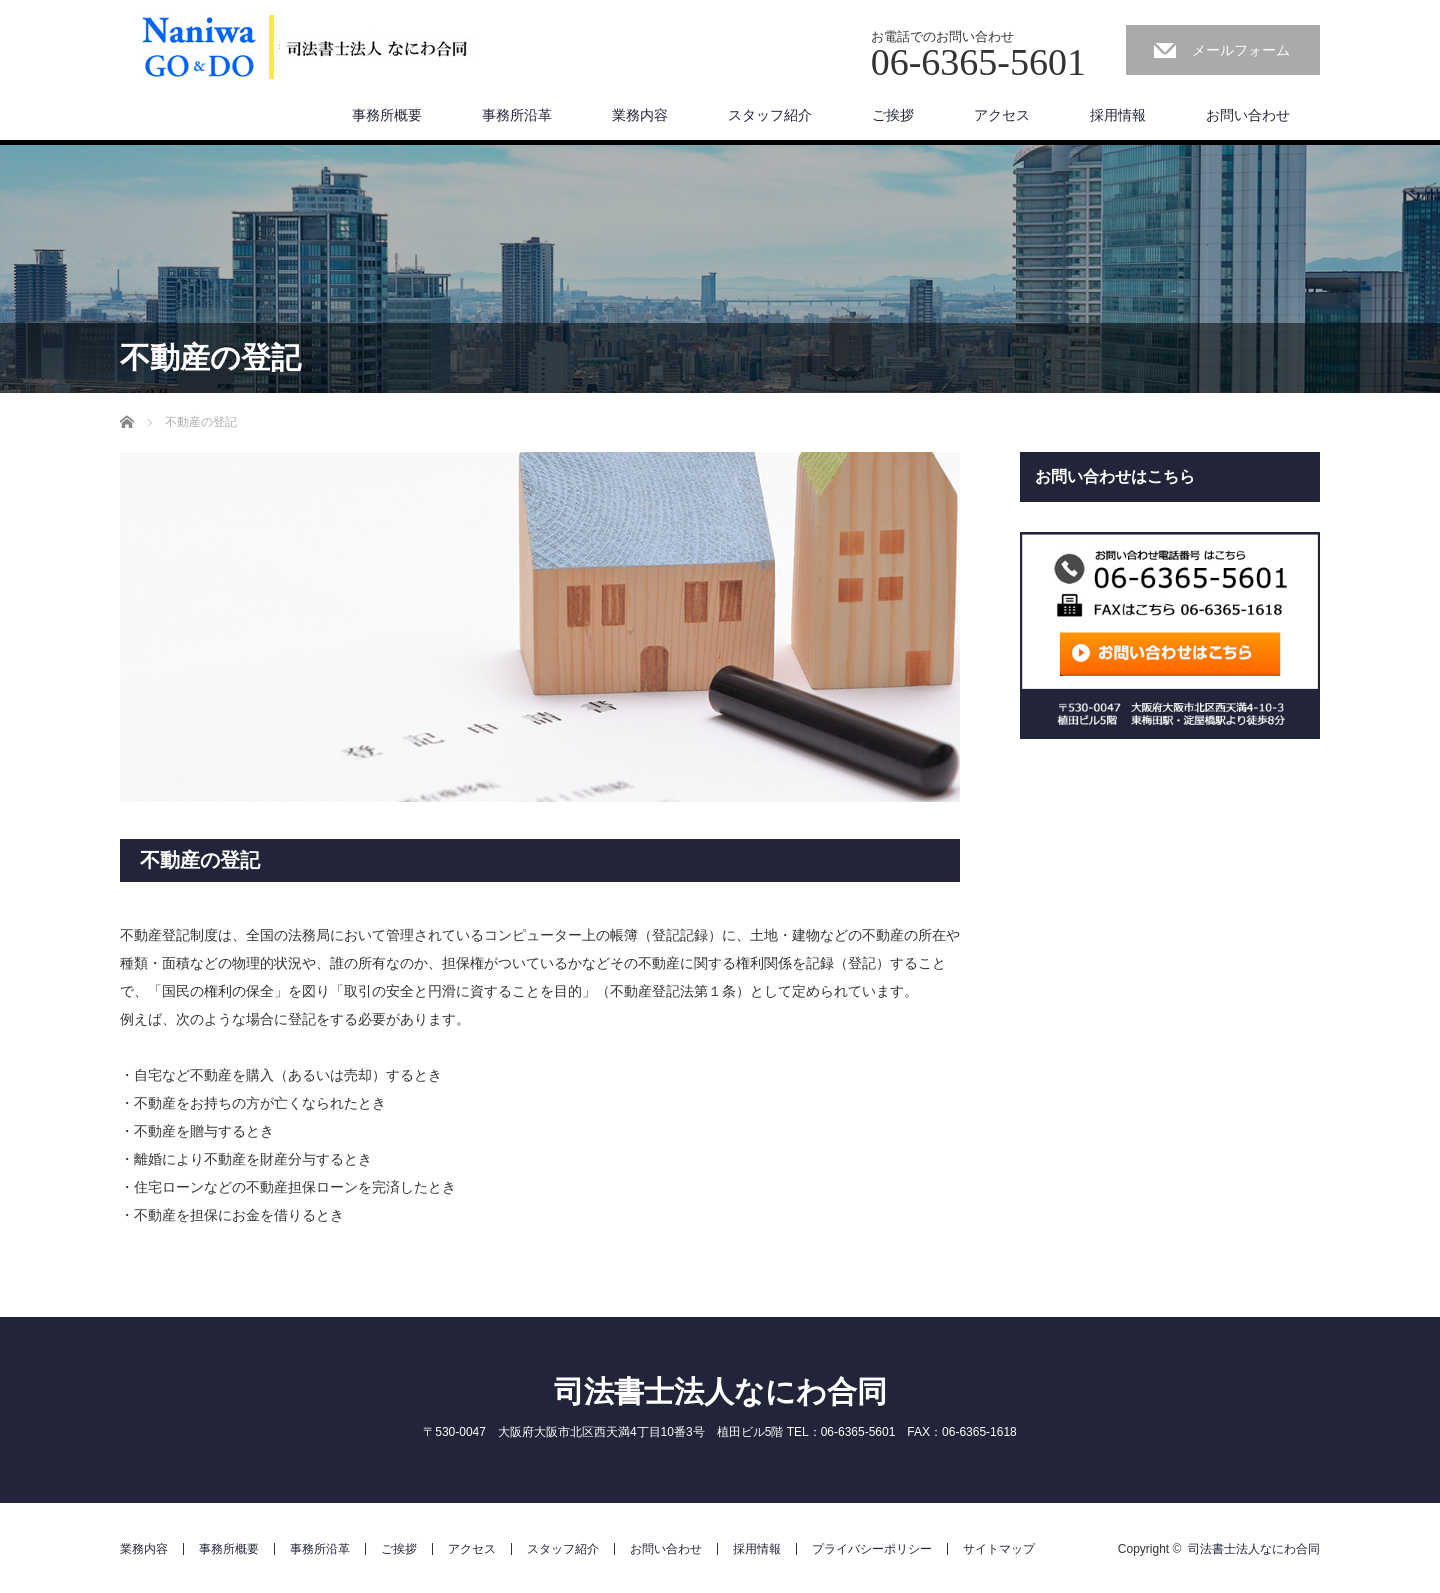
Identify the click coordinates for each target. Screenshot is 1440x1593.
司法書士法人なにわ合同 (720, 1391)
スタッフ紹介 (770, 115)
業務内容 (640, 115)
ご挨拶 (893, 115)
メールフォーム (1241, 50)
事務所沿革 (517, 115)
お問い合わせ (1248, 115)
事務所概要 (387, 115)
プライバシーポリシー (872, 1549)
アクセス (1002, 115)
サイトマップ (999, 1549)
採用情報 (1118, 115)
